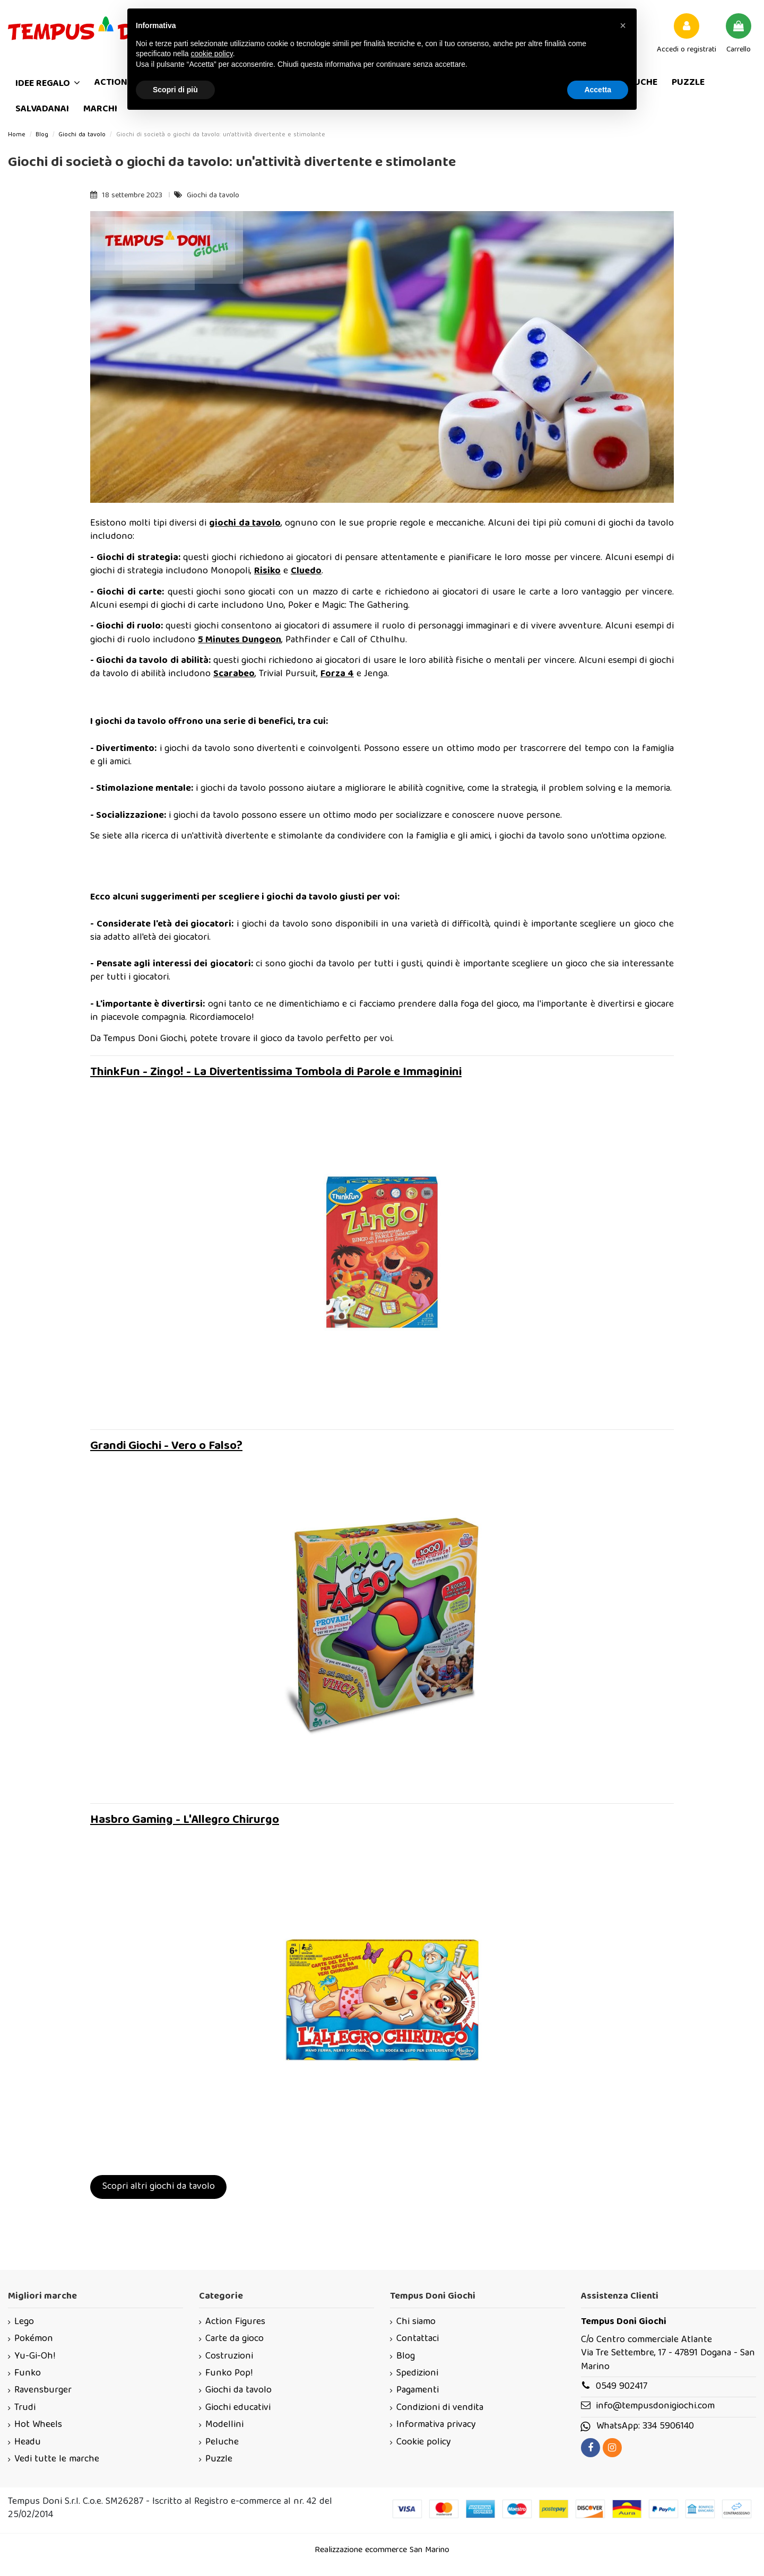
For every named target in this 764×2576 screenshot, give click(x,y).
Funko (27, 2373)
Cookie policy (423, 2442)
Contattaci (417, 2339)
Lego (24, 2322)
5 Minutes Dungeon (239, 640)
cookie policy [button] (212, 53)
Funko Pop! (229, 2373)
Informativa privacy (436, 2425)
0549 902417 (621, 2387)
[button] (622, 25)
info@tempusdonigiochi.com (655, 2406)
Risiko (267, 571)
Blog (405, 2356)
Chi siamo (416, 2322)
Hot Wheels (38, 2425)
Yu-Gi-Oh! (34, 2356)
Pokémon (33, 2339)
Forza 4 (337, 674)
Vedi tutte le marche (56, 2459)
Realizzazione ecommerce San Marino (382, 2550)
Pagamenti (417, 2390)
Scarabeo (234, 674)
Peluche (222, 2442)
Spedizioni (417, 2373)
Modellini (224, 2425)
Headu (27, 2442)
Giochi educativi (238, 2408)
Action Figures (235, 2322)
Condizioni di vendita (439, 2408)
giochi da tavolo (245, 524)
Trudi (25, 2408)
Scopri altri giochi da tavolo (158, 2187)
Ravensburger (43, 2390)
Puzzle (218, 2459)
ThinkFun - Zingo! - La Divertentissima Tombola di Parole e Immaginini (276, 1072)
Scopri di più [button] (175, 89)
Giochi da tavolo (213, 196)
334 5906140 (668, 2426)
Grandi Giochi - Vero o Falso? (166, 1446)
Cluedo (306, 571)
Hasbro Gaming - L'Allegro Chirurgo (184, 1820)
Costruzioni (229, 2356)
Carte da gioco (234, 2339)
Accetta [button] (597, 89)
